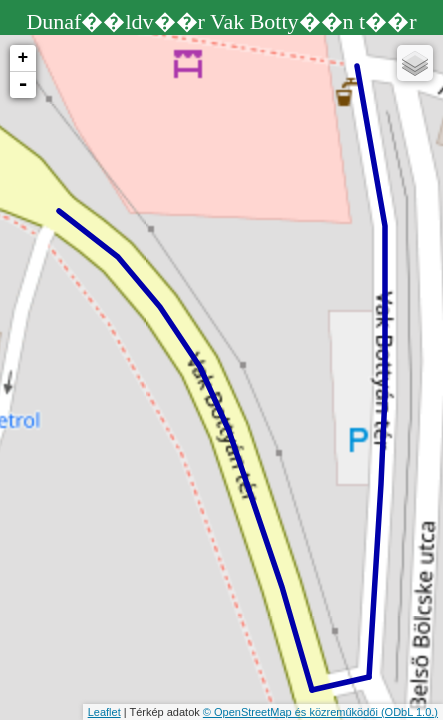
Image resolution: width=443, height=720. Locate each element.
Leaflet (104, 712)
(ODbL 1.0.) (409, 712)
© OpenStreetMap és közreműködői (292, 712)
